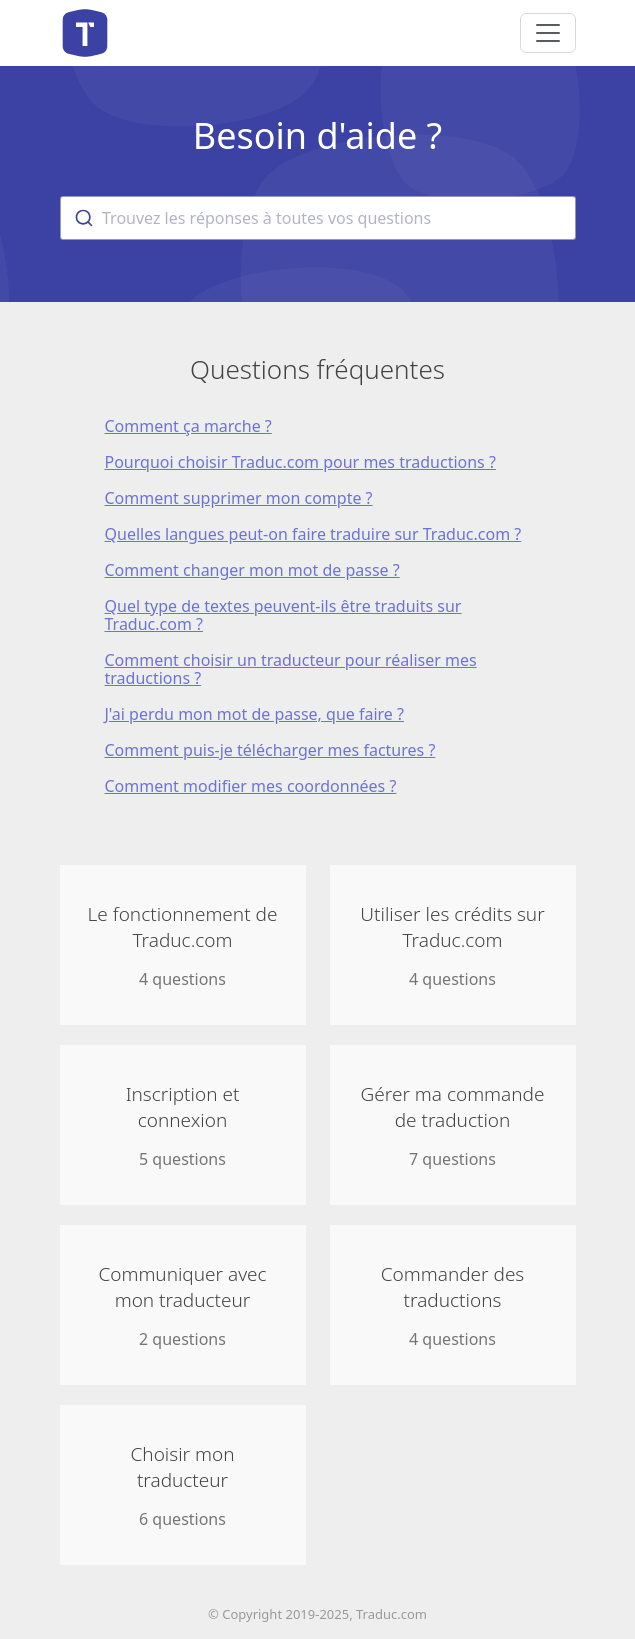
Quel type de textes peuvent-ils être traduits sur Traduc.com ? (283, 615)
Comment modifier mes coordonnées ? (251, 786)
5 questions (183, 1125)
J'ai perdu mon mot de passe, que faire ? (254, 714)
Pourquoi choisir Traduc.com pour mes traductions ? (300, 462)
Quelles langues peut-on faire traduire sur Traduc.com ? (313, 534)
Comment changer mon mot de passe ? (252, 570)
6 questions (183, 1485)
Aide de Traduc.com (85, 33)
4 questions (183, 945)
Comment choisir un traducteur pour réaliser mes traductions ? (291, 669)
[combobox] (318, 218)
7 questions (453, 1125)
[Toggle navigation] (548, 33)
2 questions (183, 1305)
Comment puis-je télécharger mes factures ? (270, 750)
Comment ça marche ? (188, 426)
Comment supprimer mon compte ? (239, 498)
